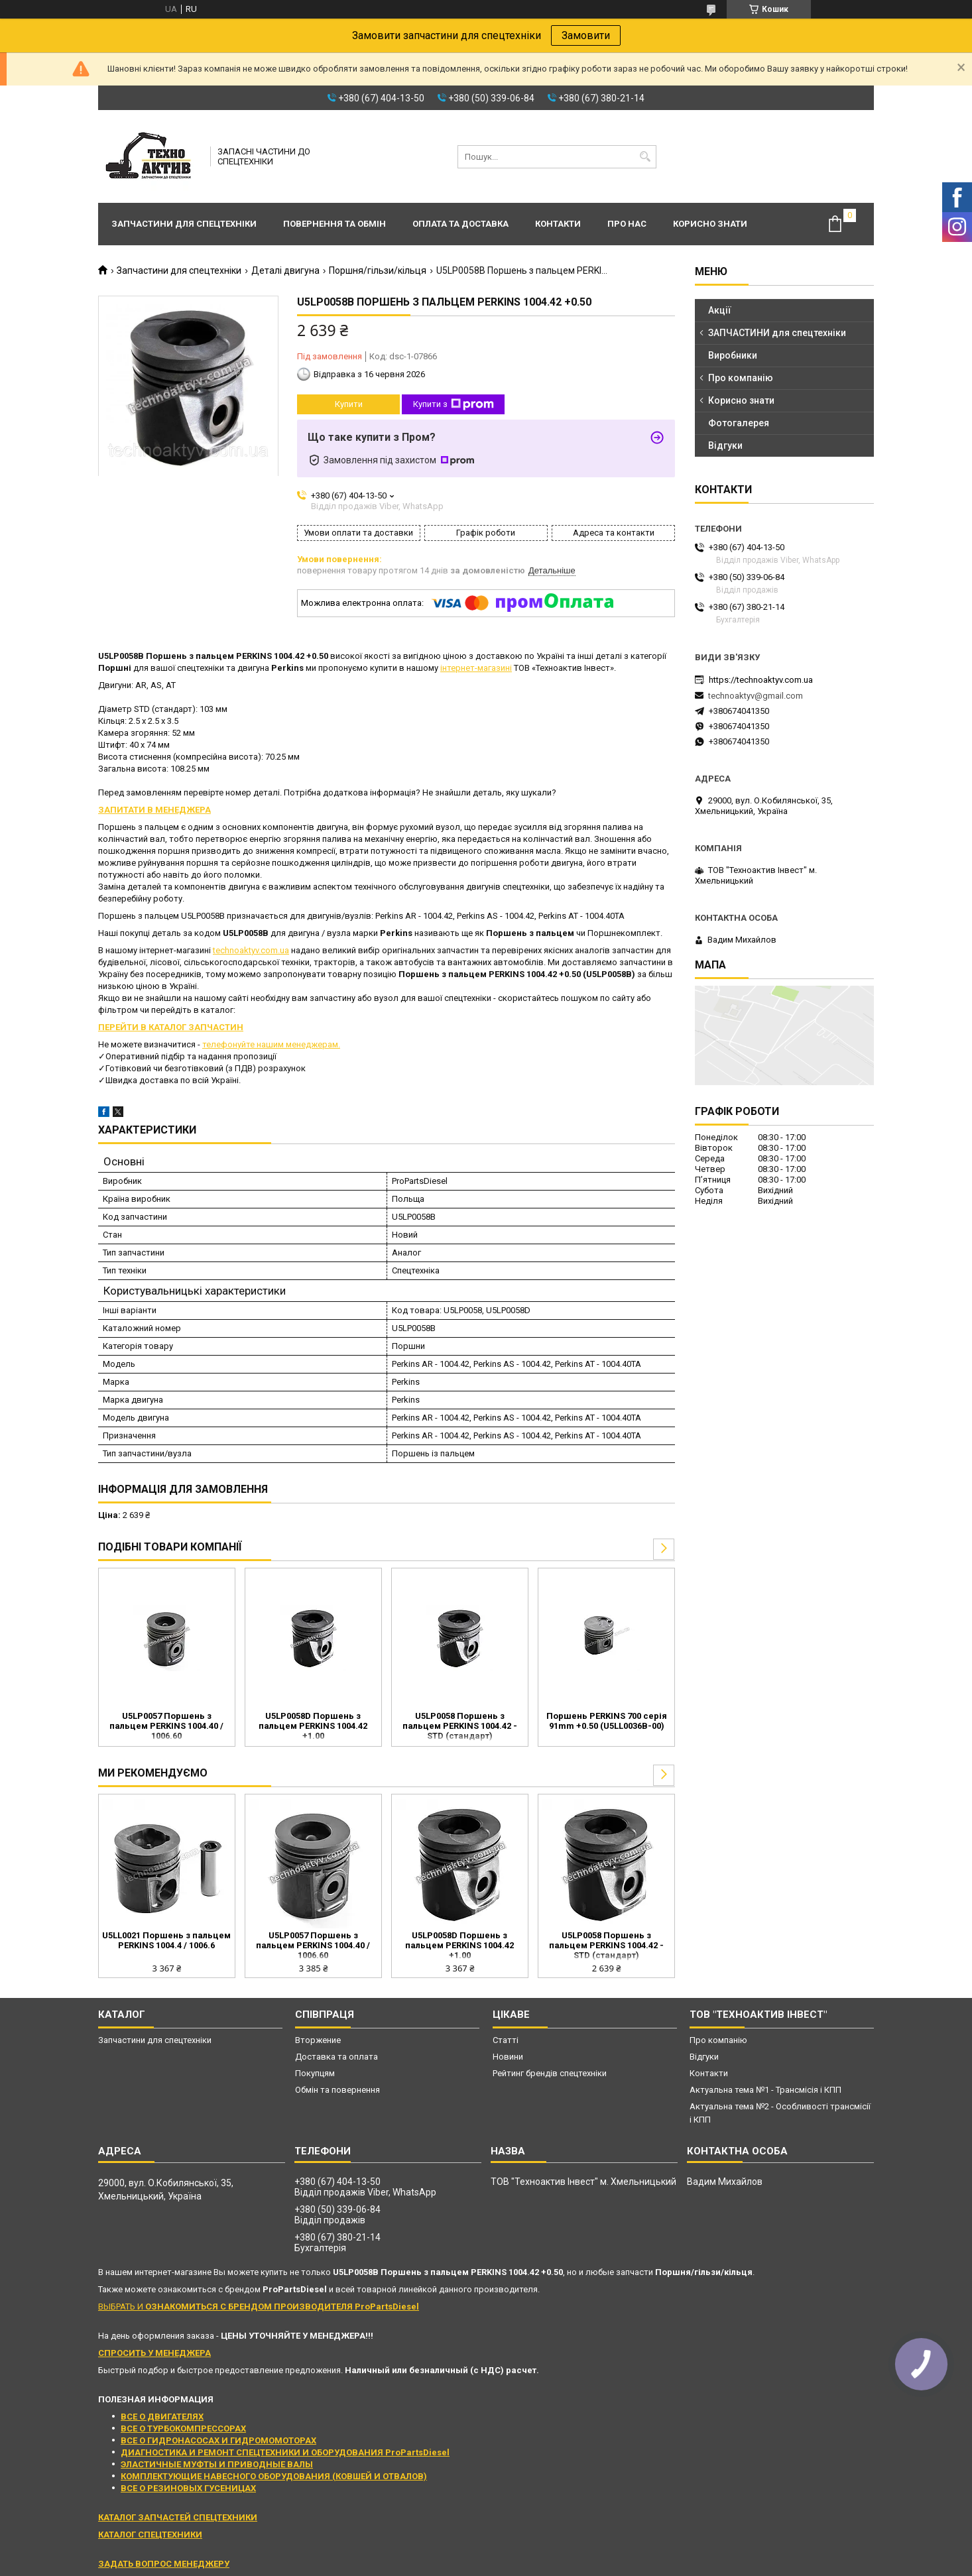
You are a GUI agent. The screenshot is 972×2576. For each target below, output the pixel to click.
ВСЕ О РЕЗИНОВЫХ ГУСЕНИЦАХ (188, 2488)
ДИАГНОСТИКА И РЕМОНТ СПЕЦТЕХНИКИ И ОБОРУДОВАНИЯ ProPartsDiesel (285, 2452)
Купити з (453, 404)
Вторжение (318, 2040)
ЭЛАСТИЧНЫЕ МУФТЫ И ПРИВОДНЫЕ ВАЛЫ (217, 2464)
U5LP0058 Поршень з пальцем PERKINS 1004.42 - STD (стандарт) (459, 1726)
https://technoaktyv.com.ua (761, 680)
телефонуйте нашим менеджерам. (271, 1044)
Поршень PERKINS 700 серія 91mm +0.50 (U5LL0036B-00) (606, 1721)
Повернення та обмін (334, 224)
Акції (719, 310)
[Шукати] (644, 156)
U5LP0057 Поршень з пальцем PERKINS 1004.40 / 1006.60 (166, 1726)
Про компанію (740, 378)
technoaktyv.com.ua (251, 950)
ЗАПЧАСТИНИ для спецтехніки (777, 332)
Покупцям (315, 2073)
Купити (349, 404)
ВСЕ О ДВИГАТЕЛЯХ (162, 2417)
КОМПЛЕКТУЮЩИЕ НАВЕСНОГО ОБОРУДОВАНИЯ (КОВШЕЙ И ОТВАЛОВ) (274, 2476)
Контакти (558, 224)
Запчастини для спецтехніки (184, 224)
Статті (505, 2040)
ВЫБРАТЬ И (258, 2307)
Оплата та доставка (460, 224)
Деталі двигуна (285, 270)
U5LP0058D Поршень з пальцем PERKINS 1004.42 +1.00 (313, 1726)
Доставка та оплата (336, 2057)
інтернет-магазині (476, 668)
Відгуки (725, 445)
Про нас (626, 224)
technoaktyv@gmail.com (755, 696)
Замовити (586, 35)
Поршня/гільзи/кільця (377, 270)
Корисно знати (710, 224)
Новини (508, 2057)
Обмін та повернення (337, 2090)
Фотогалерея (738, 423)
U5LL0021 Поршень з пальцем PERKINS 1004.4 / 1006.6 (166, 1940)
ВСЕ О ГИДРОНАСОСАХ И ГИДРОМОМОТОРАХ (218, 2440)
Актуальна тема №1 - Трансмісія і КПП (765, 2090)
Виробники (732, 355)
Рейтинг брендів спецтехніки (550, 2073)
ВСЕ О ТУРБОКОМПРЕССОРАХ (183, 2428)
